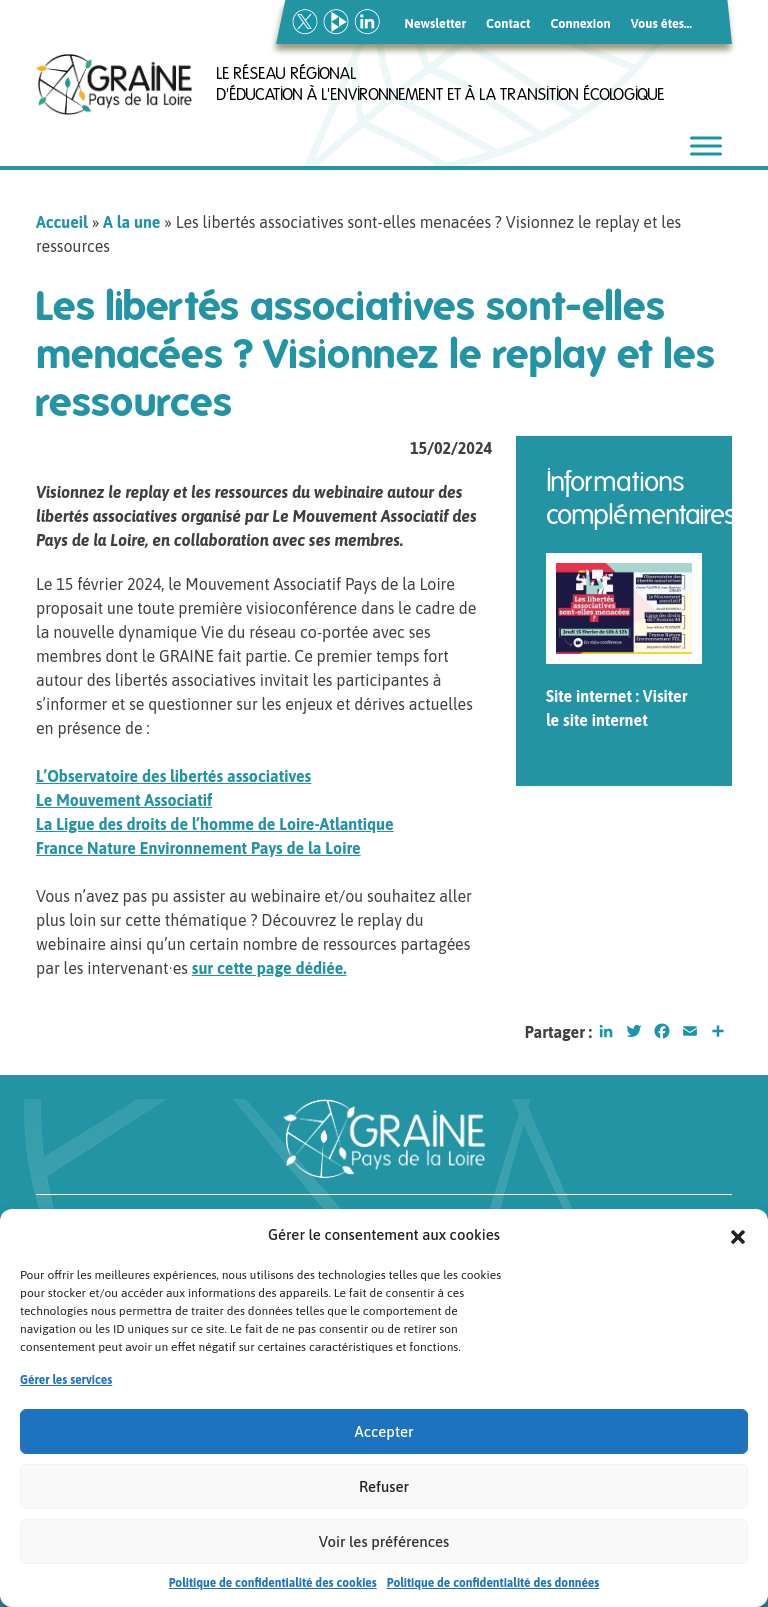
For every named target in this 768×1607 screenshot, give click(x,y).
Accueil (62, 222)
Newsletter (436, 23)
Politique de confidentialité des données (493, 1589)
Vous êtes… (661, 23)
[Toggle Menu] (706, 145)
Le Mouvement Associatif (124, 800)
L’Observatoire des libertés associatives (173, 776)
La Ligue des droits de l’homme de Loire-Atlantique (215, 824)
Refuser (384, 1492)
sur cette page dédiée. (269, 968)
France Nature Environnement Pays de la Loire (198, 848)
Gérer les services (66, 1386)
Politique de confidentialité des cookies (273, 1589)
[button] (738, 1241)
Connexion (580, 23)
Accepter (384, 1437)
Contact (508, 23)
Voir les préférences (384, 1547)
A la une (131, 222)
